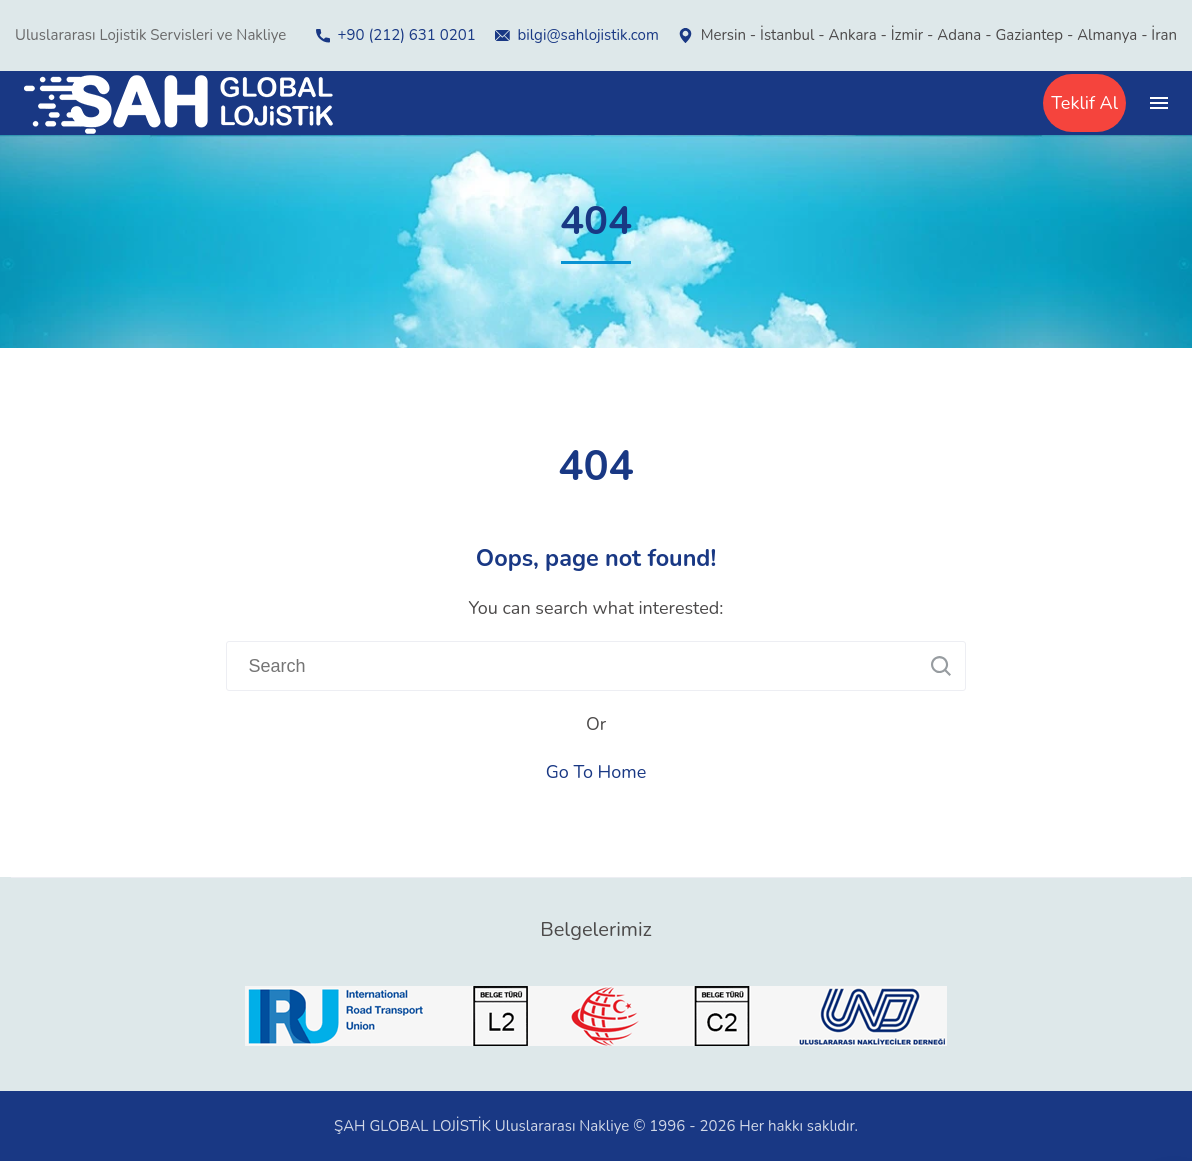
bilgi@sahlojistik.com (588, 35)
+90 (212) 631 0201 (407, 35)
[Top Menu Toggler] (1159, 103)
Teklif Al (1084, 103)
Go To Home (596, 772)
